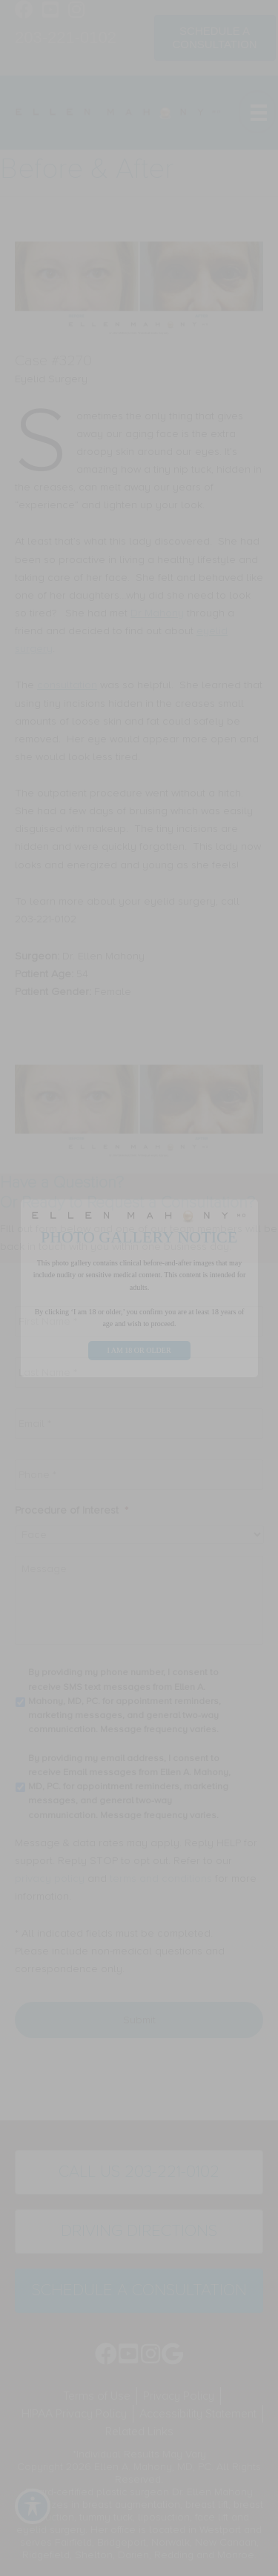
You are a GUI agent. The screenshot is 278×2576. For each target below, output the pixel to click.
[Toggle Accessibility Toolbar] (32, 2506)
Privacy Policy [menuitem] (178, 2395)
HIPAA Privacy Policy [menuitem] (74, 2413)
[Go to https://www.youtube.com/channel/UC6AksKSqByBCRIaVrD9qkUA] (50, 11)
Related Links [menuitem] (139, 2431)
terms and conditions (161, 1878)
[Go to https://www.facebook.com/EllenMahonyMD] (24, 11)
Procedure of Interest (71, 1510)
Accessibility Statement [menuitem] (198, 2413)
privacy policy (50, 1878)
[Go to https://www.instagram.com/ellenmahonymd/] (76, 11)
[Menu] (257, 111)
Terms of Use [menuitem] (96, 2395)
